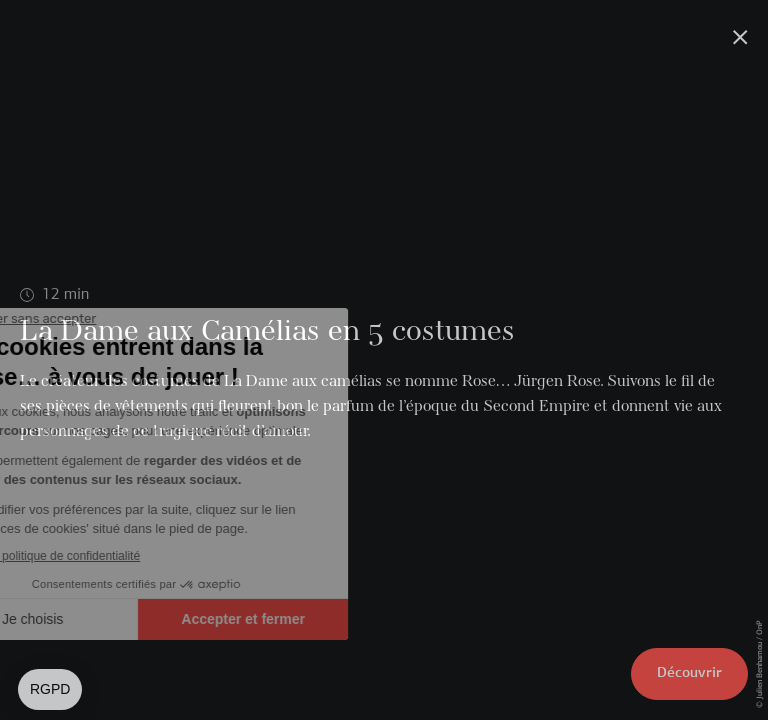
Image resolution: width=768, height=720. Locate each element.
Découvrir (689, 673)
